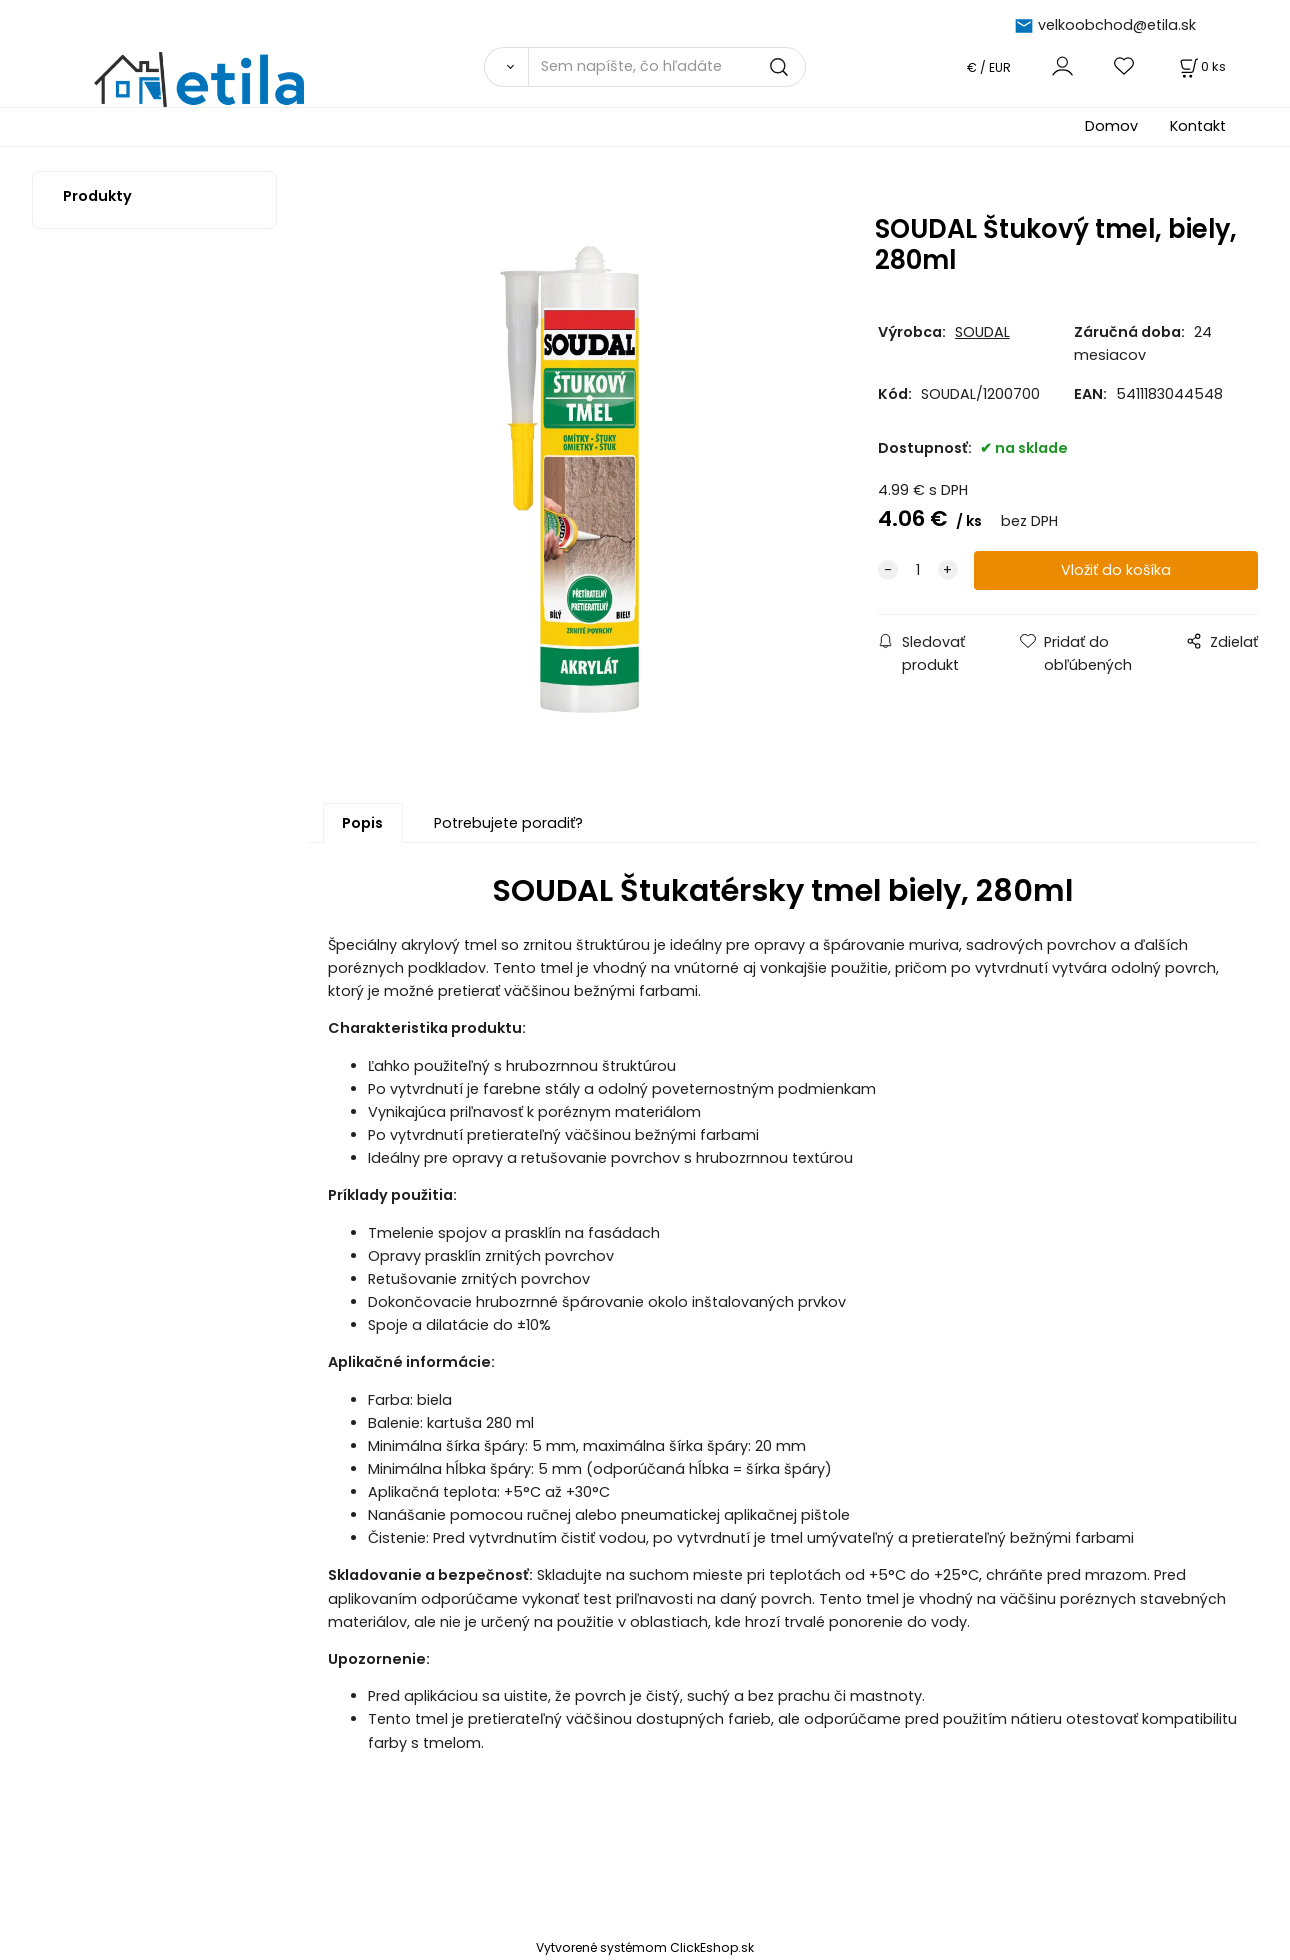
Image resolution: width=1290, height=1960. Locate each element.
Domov (1111, 126)
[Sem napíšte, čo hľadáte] (667, 67)
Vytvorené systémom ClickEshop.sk (645, 1948)
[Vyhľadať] (506, 67)
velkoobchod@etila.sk (1117, 25)
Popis (362, 824)
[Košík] (1201, 66)
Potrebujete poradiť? (508, 824)
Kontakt (1198, 126)
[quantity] (918, 570)
